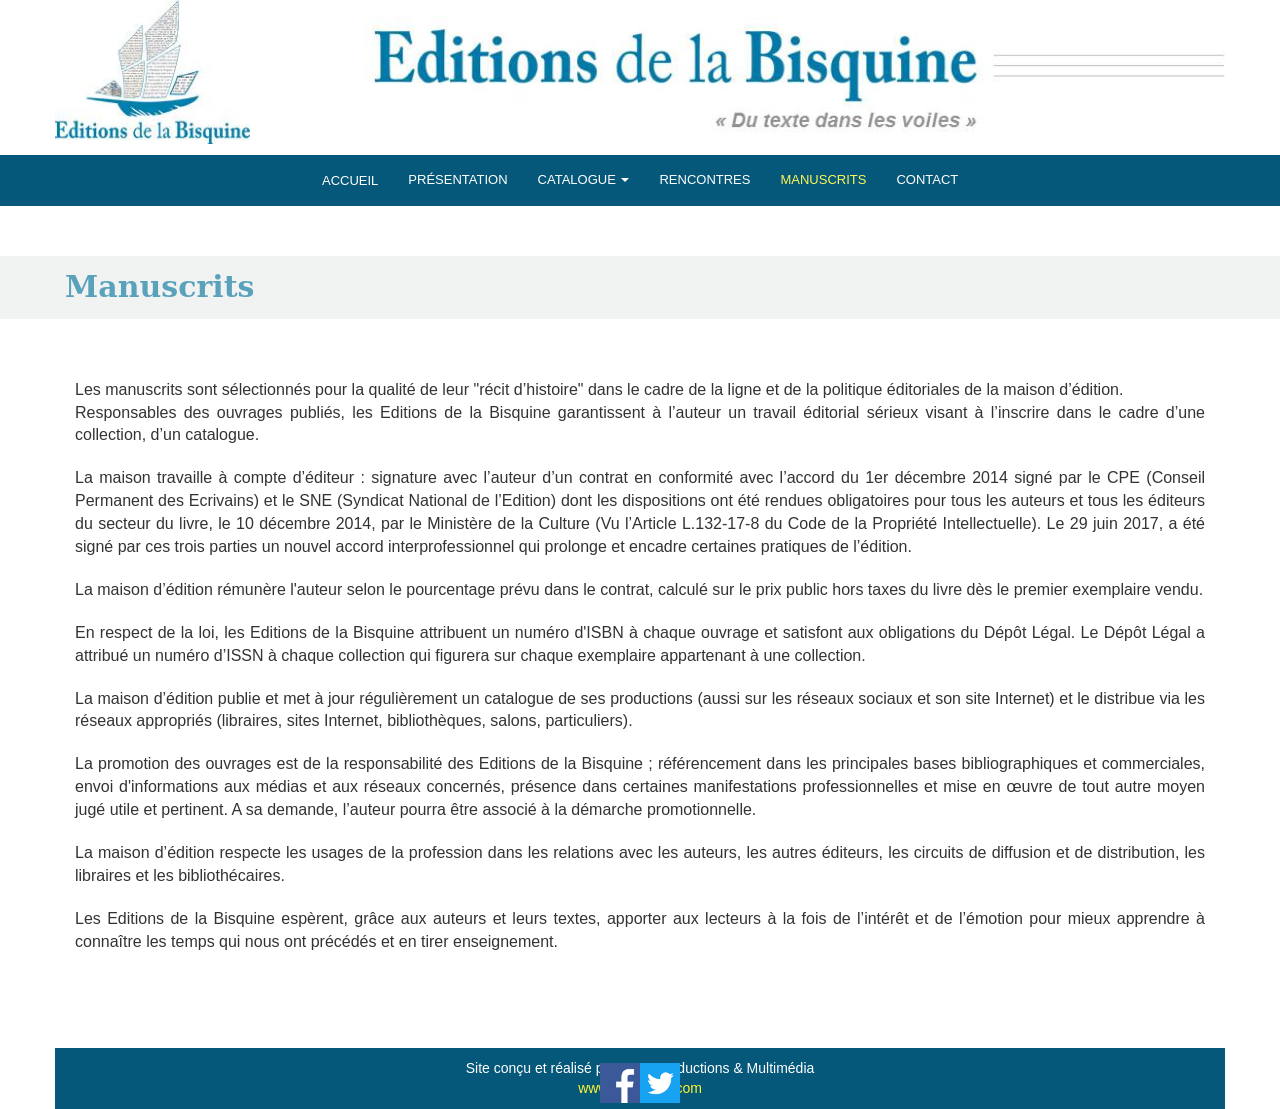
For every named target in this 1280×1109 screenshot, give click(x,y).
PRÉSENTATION (457, 179)
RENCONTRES (704, 179)
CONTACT (927, 179)
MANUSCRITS (823, 179)
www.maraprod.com (640, 1088)
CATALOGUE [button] (584, 179)
